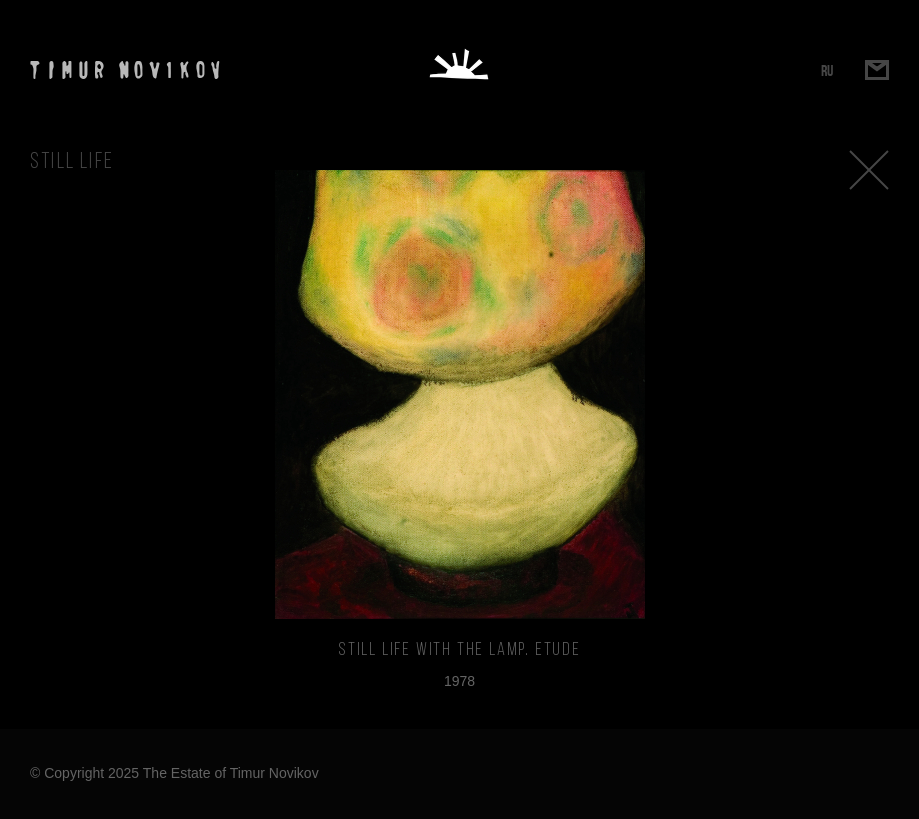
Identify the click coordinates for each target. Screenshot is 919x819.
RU (827, 70)
